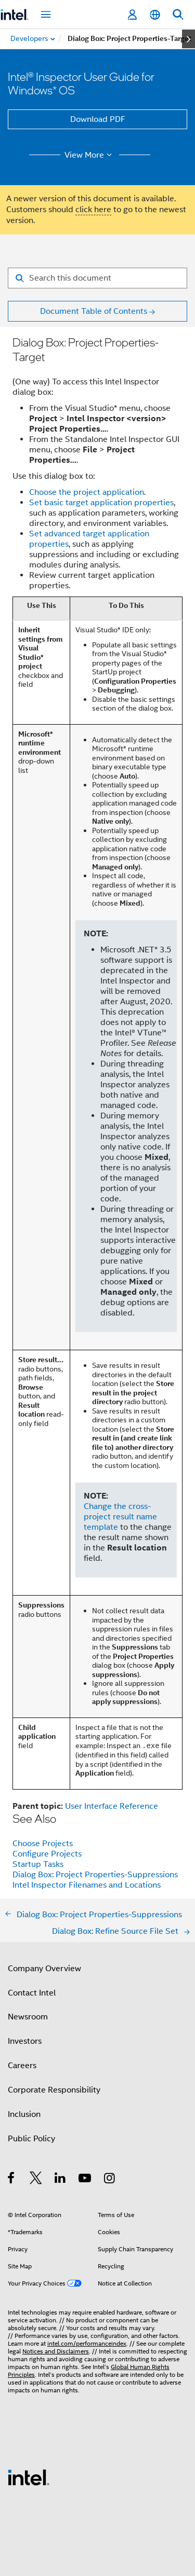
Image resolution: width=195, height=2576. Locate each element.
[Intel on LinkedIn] (61, 2179)
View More (89, 155)
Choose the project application (86, 492)
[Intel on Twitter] (36, 2179)
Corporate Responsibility (54, 2090)
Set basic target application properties (101, 502)
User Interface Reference (111, 1806)
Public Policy (31, 2139)
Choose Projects (42, 1843)
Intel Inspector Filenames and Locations (86, 1885)
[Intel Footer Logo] (28, 2477)
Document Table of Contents (93, 311)
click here (93, 209)
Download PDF (97, 119)
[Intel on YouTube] (85, 2179)
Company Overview (44, 1968)
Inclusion (24, 2114)
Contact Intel (32, 1993)
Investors (25, 2041)
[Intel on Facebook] (12, 2179)
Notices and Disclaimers (55, 2351)
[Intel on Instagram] (110, 2179)
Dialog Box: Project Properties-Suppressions (95, 1874)
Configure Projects (47, 1854)
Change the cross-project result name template (120, 1516)
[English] (155, 15)
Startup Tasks (37, 1864)
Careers (22, 2065)
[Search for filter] (97, 278)
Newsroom (28, 2017)
